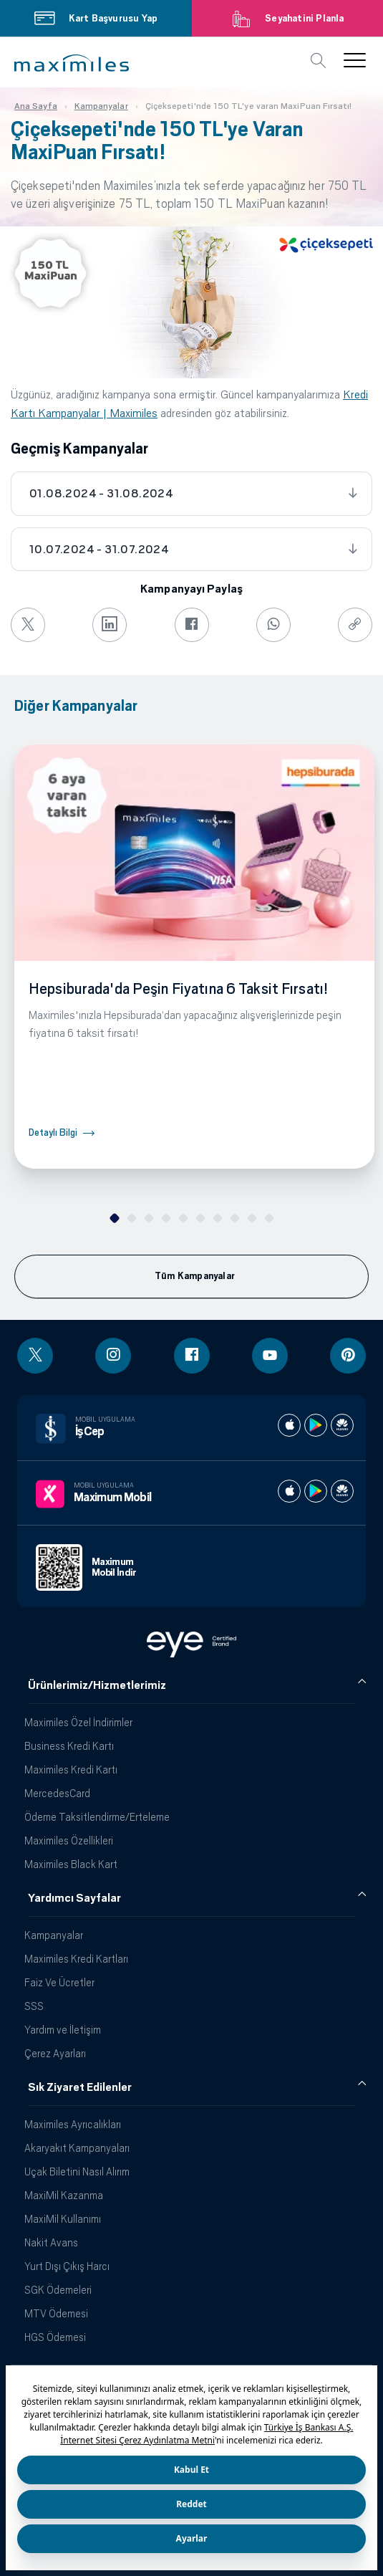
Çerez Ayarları (55, 2053)
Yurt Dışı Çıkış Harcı (67, 2266)
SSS (34, 2006)
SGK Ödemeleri (58, 2290)
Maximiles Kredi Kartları (76, 1959)
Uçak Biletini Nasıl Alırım (77, 2171)
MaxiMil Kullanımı (62, 2219)
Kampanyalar (53, 1935)
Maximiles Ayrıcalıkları (72, 2124)
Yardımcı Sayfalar (74, 1898)
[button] (71, 63)
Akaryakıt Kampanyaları (77, 2148)
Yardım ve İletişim (62, 2030)
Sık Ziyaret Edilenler (80, 2087)
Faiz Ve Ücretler (59, 1982)
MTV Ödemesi (56, 2313)
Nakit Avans (51, 2242)
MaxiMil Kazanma (63, 2195)
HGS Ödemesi (55, 2337)
